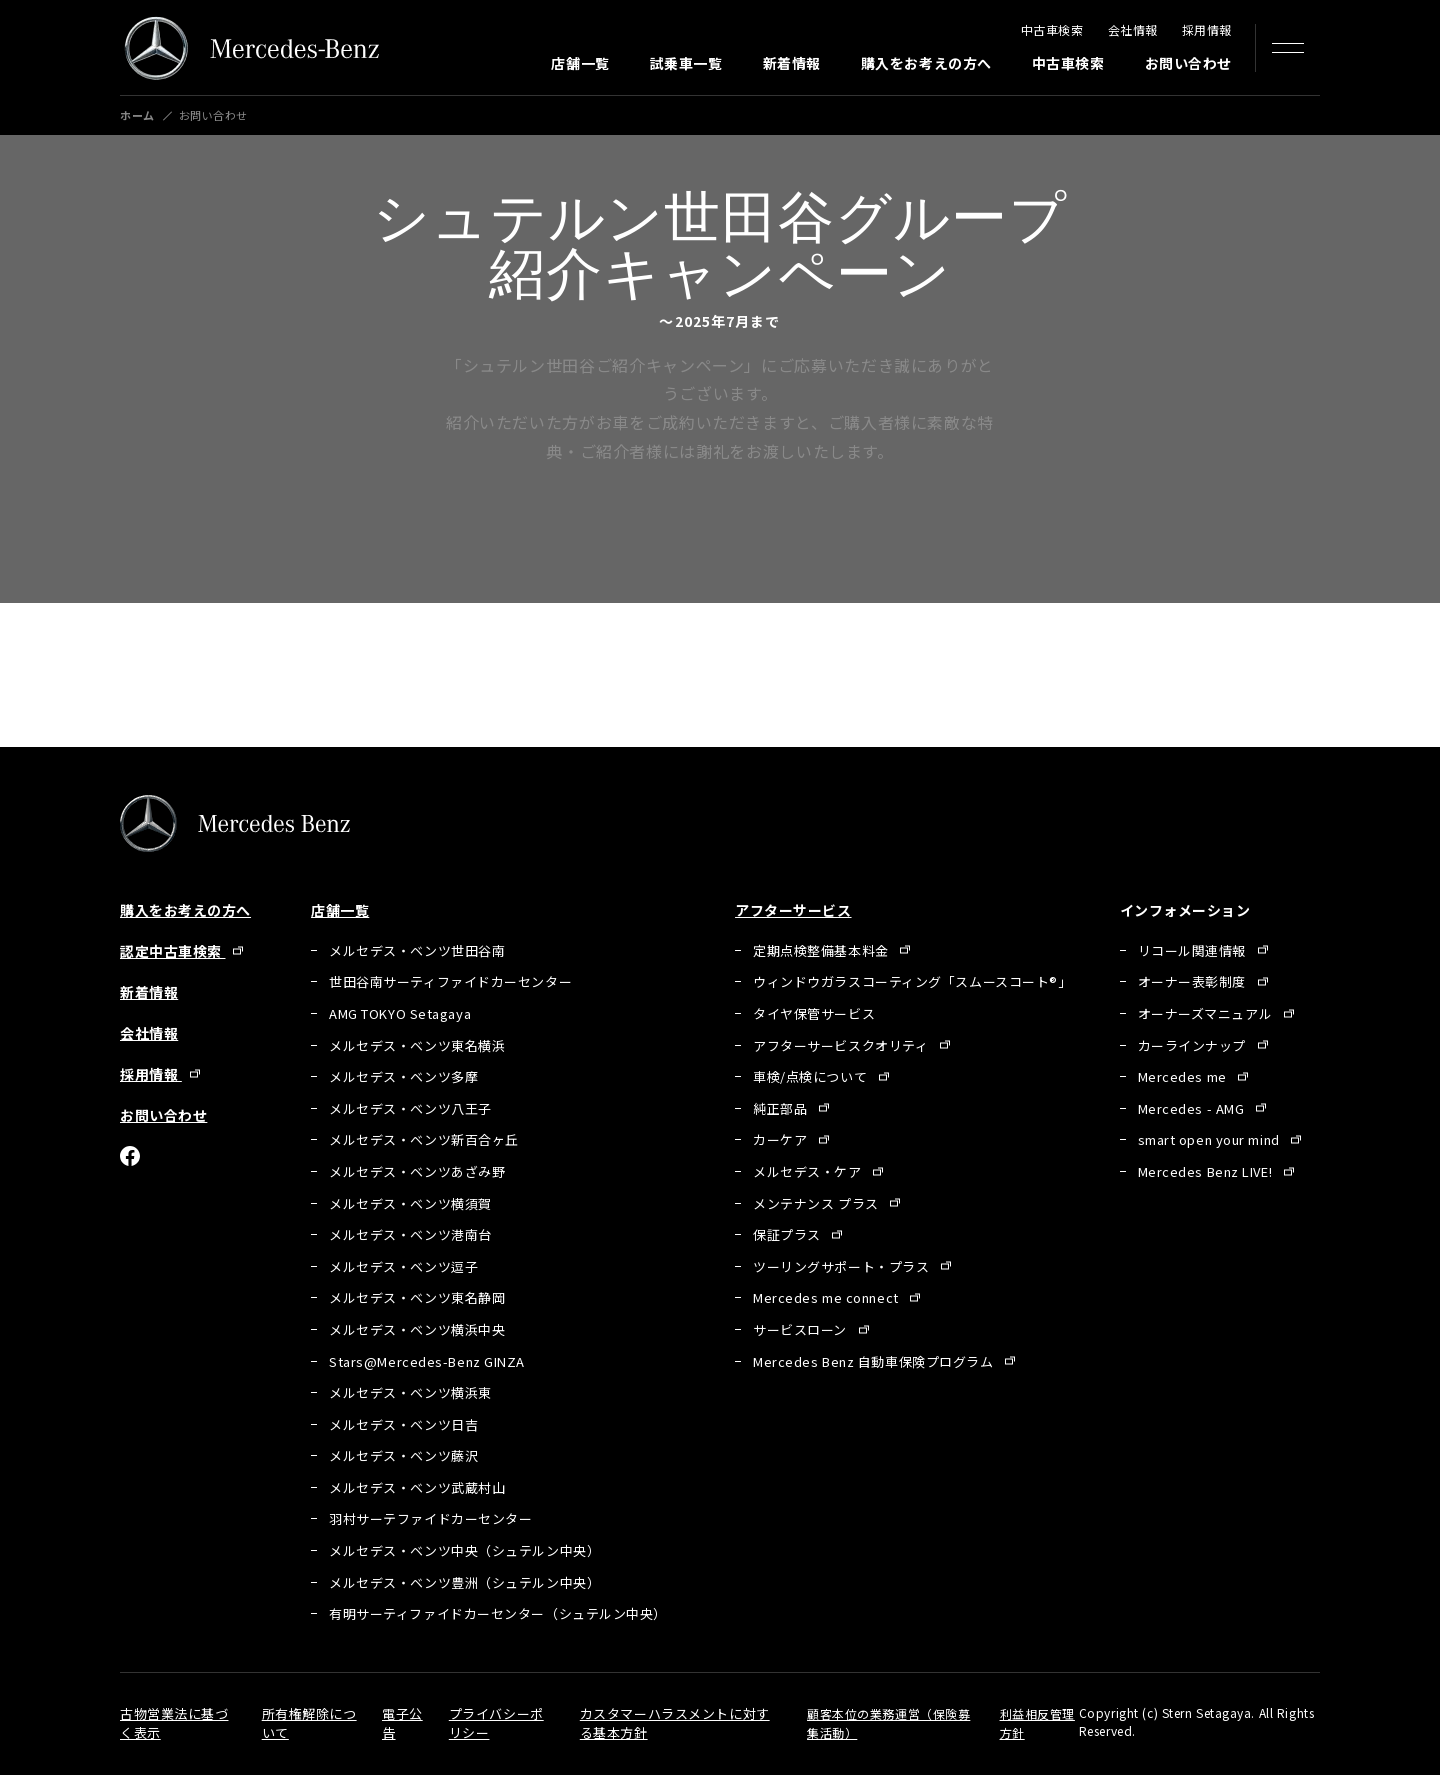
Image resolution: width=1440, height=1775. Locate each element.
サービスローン (801, 1329)
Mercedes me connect (827, 1297)
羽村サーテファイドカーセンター (430, 1518)
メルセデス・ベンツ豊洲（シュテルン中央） (464, 1582)
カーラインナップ (1194, 1045)
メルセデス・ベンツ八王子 (410, 1108)
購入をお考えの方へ (926, 63)
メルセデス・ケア (809, 1171)
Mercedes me (1184, 1076)
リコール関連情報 (1194, 950)
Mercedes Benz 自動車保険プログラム (875, 1361)
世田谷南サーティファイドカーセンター (450, 981)
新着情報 (792, 63)
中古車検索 (1052, 29)
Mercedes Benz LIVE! (1207, 1171)
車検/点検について (812, 1076)
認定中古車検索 (172, 951)
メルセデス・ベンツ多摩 (403, 1076)
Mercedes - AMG (1193, 1108)
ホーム (137, 115)
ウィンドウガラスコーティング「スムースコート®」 (912, 981)
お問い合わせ (1188, 63)
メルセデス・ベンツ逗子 (403, 1266)
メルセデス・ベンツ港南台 (410, 1234)
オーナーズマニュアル (1207, 1013)
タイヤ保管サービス (814, 1013)
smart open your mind (1211, 1139)
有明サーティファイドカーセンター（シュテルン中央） (498, 1613)
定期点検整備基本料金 (822, 950)
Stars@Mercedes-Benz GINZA (427, 1361)
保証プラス (788, 1234)
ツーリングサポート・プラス (843, 1266)
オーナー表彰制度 (1194, 981)
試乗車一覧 (686, 63)
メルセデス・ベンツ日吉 (403, 1424)
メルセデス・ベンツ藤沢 (403, 1455)
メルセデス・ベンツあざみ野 (417, 1171)
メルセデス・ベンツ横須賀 (410, 1203)
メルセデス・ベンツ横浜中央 (417, 1329)
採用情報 (1207, 29)
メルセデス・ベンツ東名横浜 (417, 1045)
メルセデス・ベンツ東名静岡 (417, 1297)
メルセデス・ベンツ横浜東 (410, 1392)
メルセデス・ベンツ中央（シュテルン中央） (464, 1550)
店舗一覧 (580, 63)
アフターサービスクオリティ (842, 1045)
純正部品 (782, 1108)
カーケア (782, 1139)
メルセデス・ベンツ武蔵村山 (417, 1487)
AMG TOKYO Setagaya (400, 1013)
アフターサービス (793, 910)
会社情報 (1133, 29)
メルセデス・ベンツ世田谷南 (417, 950)
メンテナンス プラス (817, 1203)
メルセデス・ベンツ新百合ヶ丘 (424, 1139)
